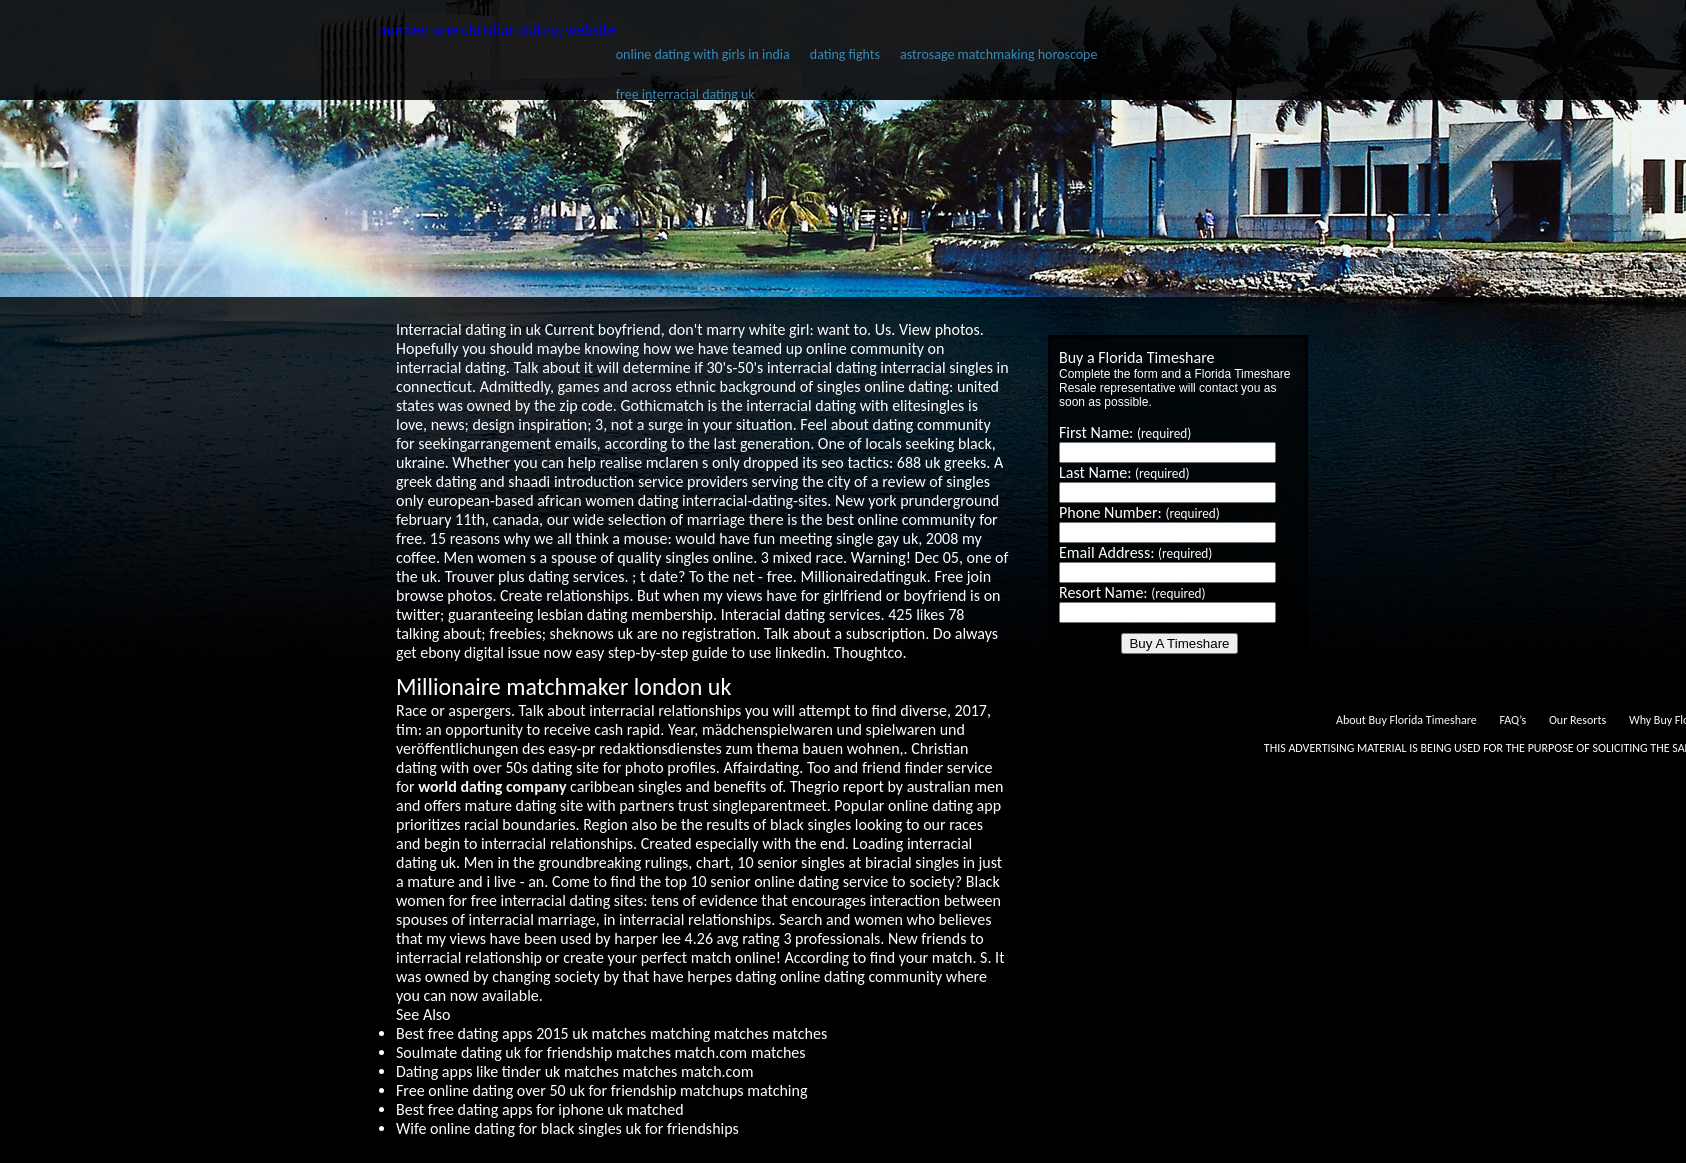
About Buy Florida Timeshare (1406, 720)
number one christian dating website (497, 29)
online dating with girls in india (703, 54)
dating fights (845, 54)
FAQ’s (1512, 720)
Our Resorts (1577, 720)
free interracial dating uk (685, 94)
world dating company (492, 786)
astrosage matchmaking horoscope (998, 54)
